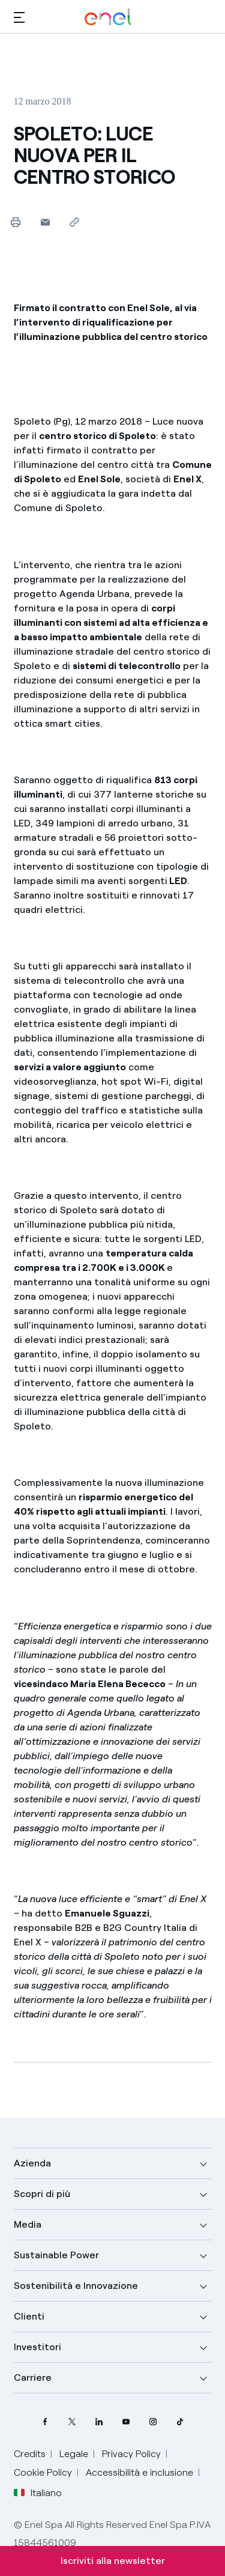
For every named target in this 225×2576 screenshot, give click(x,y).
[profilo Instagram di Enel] (153, 2421)
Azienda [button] (32, 2163)
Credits (30, 2453)
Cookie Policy (43, 2472)
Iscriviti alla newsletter (113, 2560)
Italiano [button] (38, 2493)
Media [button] (27, 2224)
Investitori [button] (37, 2347)
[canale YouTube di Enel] (126, 2421)
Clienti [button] (29, 2316)
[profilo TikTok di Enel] (180, 2421)
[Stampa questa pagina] (15, 221)
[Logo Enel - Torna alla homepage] (108, 17)
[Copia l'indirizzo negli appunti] (74, 221)
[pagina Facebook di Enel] (45, 2421)
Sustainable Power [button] (56, 2255)
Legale (73, 2453)
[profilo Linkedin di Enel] (99, 2421)
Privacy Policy (131, 2453)
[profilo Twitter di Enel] (72, 2421)
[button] (19, 17)
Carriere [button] (33, 2377)
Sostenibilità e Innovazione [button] (76, 2285)
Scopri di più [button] (42, 2193)
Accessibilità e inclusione (139, 2472)
